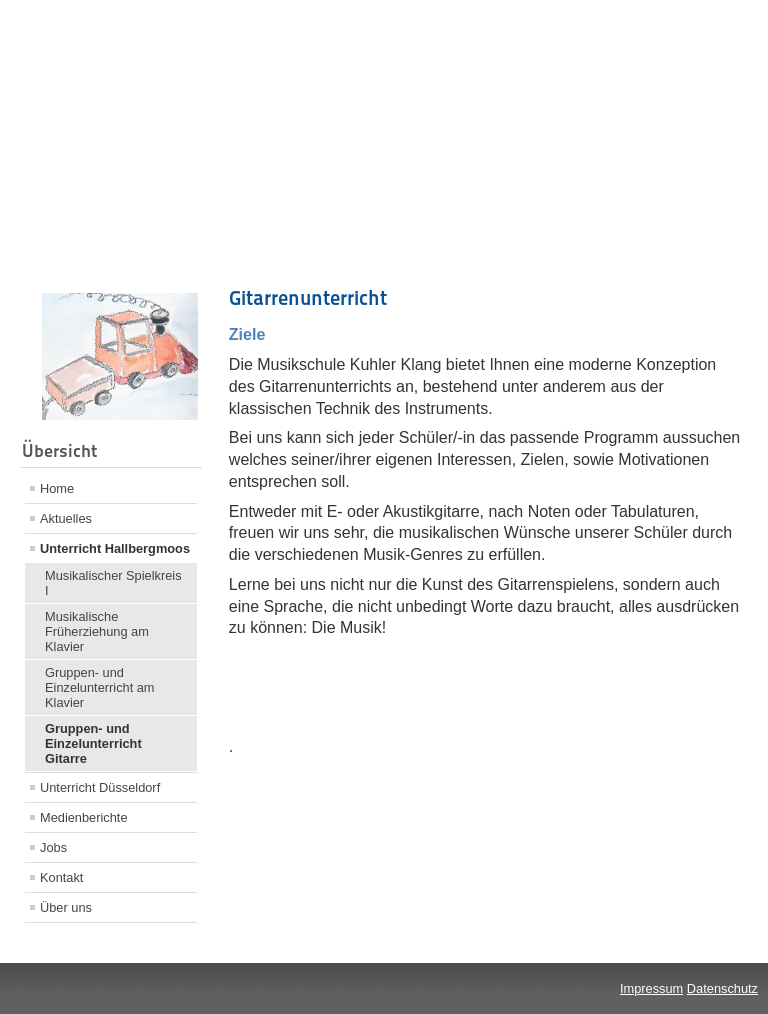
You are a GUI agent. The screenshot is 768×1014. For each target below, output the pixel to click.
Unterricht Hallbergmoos (115, 548)
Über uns (66, 907)
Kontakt (61, 877)
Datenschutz (722, 988)
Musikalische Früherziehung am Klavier (97, 631)
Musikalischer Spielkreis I (113, 583)
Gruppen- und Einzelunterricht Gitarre (93, 743)
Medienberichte (84, 817)
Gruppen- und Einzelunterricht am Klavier (100, 687)
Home (57, 488)
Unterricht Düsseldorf (100, 787)
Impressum (651, 988)
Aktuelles (66, 518)
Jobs (53, 847)
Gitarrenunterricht (308, 298)
